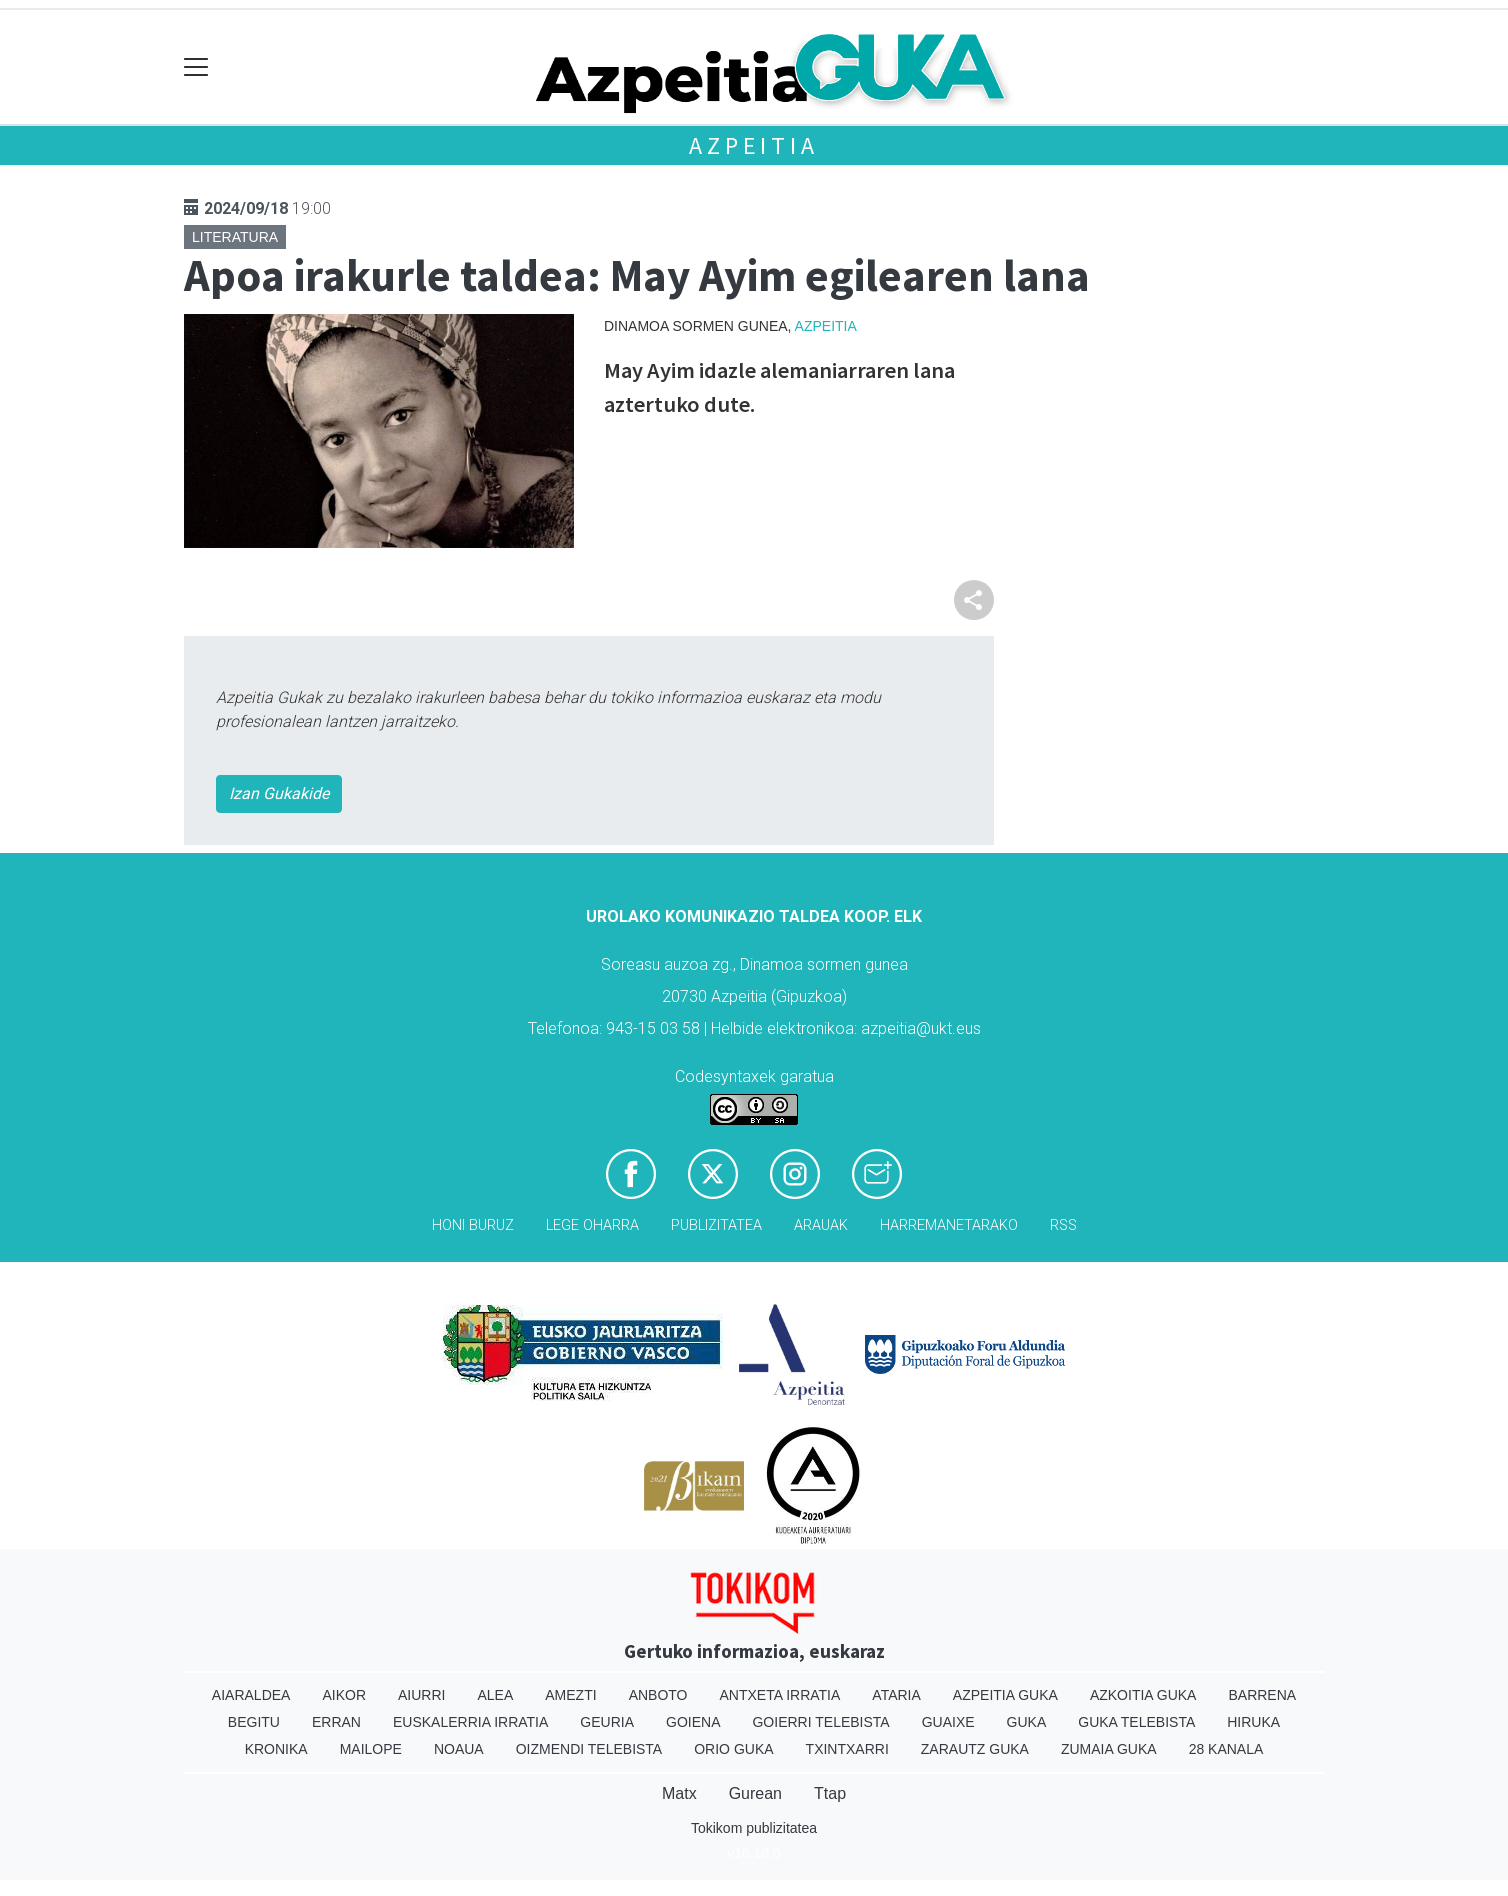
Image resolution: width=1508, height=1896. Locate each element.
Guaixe (948, 1722)
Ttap (830, 1793)
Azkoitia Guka (1143, 1695)
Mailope (371, 1749)
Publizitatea (716, 1225)
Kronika (276, 1749)
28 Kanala (1226, 1749)
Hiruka (1253, 1722)
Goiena (693, 1722)
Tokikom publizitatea (754, 1828)
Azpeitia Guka (1005, 1695)
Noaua (459, 1749)
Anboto (658, 1695)
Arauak (821, 1225)
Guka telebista (1136, 1722)
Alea (495, 1695)
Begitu (254, 1722)
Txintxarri (847, 1749)
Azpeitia (753, 145)
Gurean (755, 1793)
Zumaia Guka (1109, 1749)
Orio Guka (733, 1749)
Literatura (235, 237)
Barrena (1262, 1695)
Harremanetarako (949, 1225)
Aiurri (421, 1695)
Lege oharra (592, 1225)
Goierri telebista (820, 1722)
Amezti (570, 1695)
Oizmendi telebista (589, 1749)
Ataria (896, 1695)
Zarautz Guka (975, 1749)
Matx (679, 1793)
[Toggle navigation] (196, 67)
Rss (1063, 1225)
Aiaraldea (251, 1695)
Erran (336, 1722)
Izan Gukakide (279, 793)
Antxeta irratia (780, 1695)
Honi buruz (473, 1225)
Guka (1027, 1722)
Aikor (344, 1695)
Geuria (607, 1722)
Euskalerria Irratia (470, 1722)
